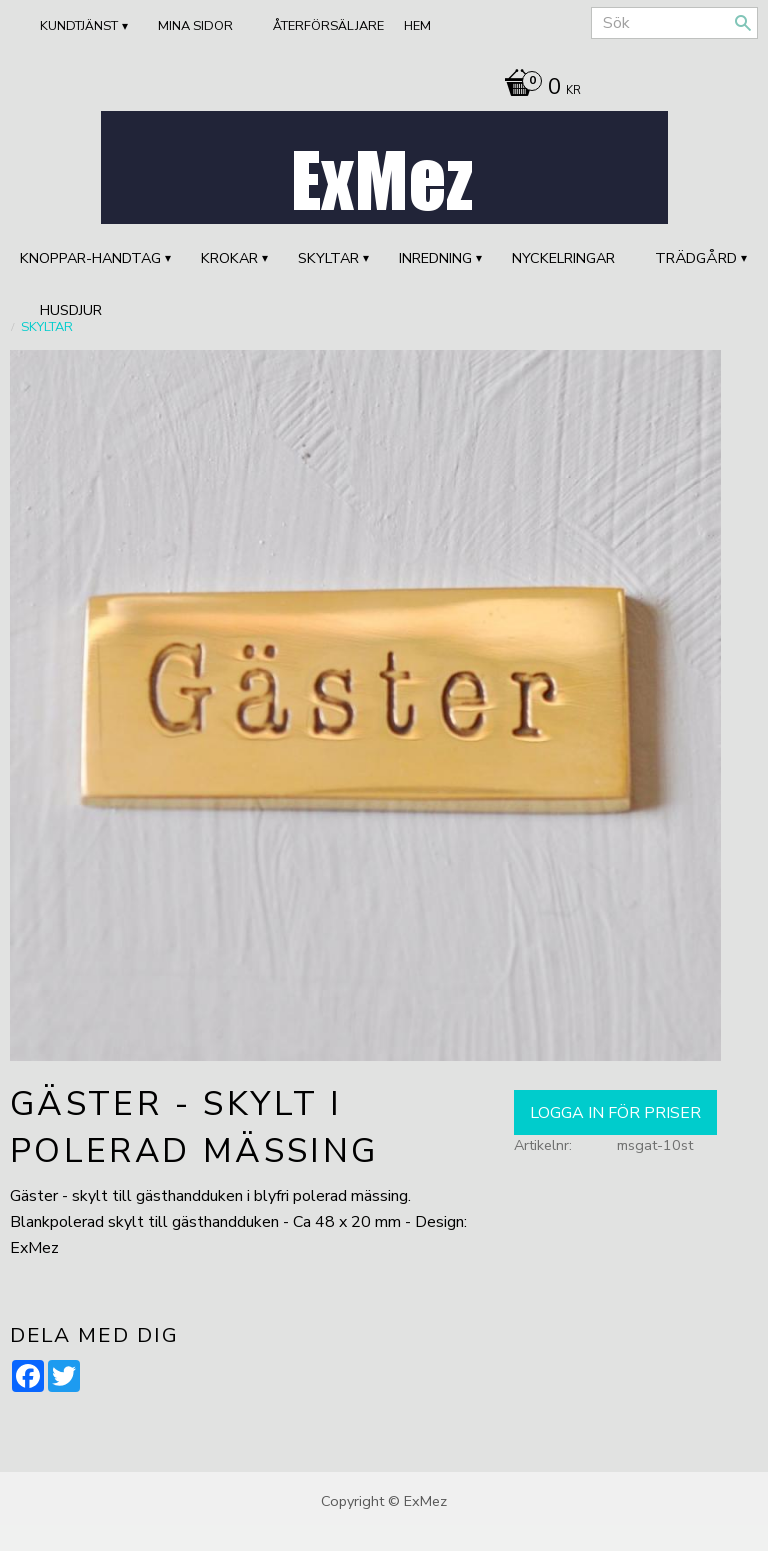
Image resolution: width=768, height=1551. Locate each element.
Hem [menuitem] (417, 26)
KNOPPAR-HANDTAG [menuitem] (90, 258)
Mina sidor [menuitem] (195, 26)
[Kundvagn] (537, 89)
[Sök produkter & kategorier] (674, 23)
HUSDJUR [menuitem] (71, 310)
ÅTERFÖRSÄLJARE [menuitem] (328, 26)
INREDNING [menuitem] (435, 258)
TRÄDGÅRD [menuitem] (696, 258)
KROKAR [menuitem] (229, 258)
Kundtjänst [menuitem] (79, 26)
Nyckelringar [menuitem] (563, 258)
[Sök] (743, 23)
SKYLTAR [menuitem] (328, 258)
